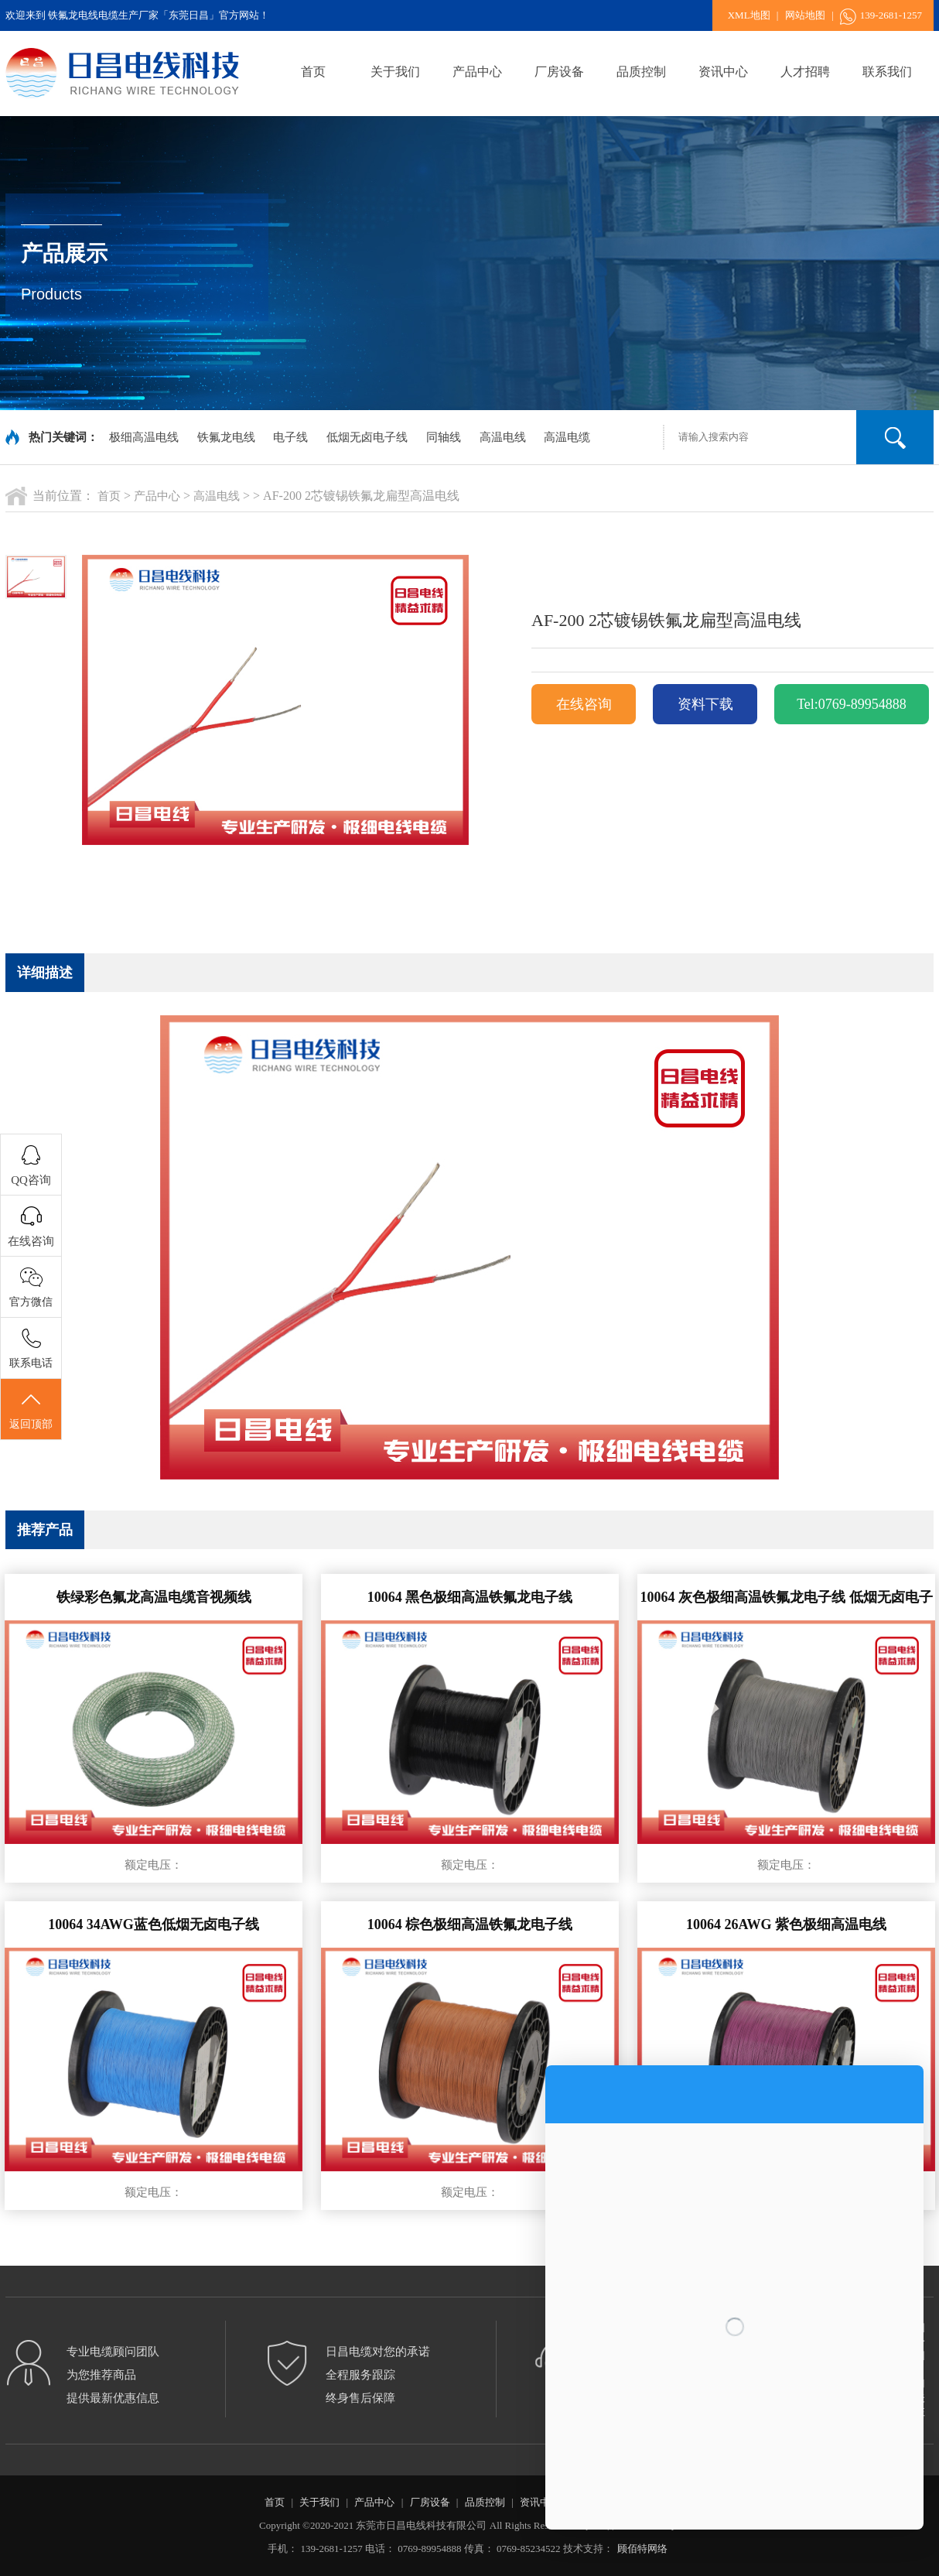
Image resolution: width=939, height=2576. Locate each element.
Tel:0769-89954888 (852, 704)
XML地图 (749, 15)
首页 (313, 71)
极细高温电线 (144, 437)
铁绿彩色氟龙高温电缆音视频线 (153, 1597)
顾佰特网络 (642, 2548)
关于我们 (395, 71)
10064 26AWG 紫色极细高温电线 (786, 1924)
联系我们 (887, 71)
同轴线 (443, 437)
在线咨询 (584, 704)
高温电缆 (567, 437)
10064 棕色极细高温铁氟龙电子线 (470, 1924)
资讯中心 (723, 71)
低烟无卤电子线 (367, 437)
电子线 (290, 437)
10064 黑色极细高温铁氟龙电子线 (470, 1597)
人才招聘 (805, 71)
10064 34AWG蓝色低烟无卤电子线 (153, 1924)
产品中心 (477, 71)
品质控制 (641, 71)
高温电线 (503, 437)
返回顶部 (31, 1410)
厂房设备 (559, 71)
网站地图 (805, 15)
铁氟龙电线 (226, 437)
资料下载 (705, 704)
